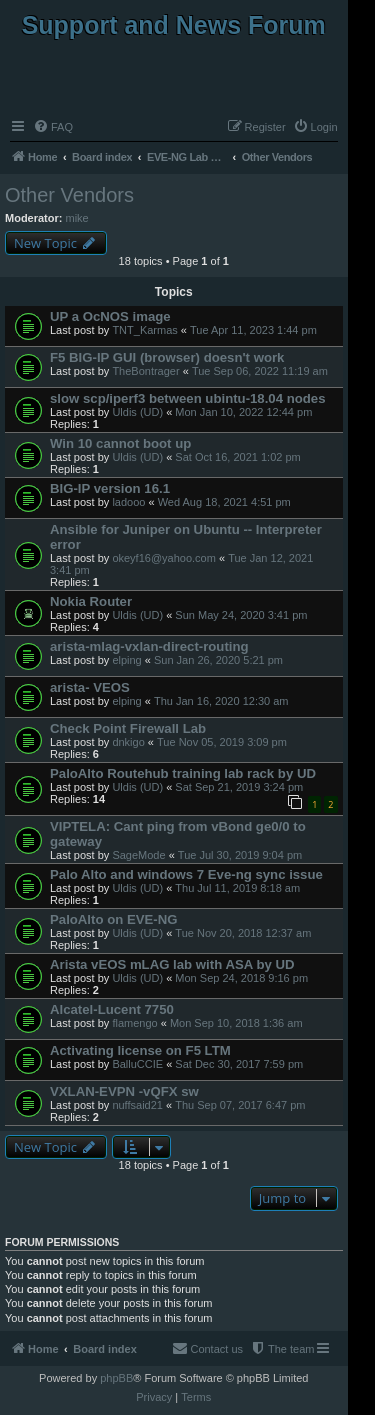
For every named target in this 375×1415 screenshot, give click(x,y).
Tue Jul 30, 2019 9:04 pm (240, 855)
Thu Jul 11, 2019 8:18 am (237, 888)
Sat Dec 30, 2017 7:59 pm (239, 1064)
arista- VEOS (90, 687)
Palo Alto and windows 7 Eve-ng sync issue (186, 874)
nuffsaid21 (137, 1105)
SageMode (138, 855)
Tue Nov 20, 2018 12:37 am (243, 933)
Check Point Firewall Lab (128, 728)
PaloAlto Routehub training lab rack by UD (183, 773)
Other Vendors (69, 195)
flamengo (134, 1023)
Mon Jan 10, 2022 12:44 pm (243, 412)
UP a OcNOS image (110, 316)
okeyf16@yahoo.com (164, 558)
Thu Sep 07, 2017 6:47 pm (240, 1105)
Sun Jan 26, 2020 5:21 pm (218, 660)
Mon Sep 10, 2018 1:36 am (236, 1023)
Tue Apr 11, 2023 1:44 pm (253, 330)
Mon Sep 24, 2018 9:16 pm (241, 978)
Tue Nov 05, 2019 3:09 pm (222, 742)
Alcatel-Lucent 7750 (112, 1009)
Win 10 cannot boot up (120, 443)
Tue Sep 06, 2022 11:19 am (260, 371)
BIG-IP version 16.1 (110, 488)
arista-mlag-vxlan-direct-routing (149, 646)
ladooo (128, 502)
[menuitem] (53, 127)
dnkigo (128, 742)
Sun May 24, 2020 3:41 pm (241, 615)
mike (77, 218)
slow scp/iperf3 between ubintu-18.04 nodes (188, 398)
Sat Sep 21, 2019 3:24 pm (239, 787)
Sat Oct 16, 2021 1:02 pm (237, 457)
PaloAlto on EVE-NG (113, 919)
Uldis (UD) (137, 412)
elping (126, 660)
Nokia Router (91, 601)
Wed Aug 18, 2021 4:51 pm (224, 502)
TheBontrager (145, 371)
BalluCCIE (137, 1064)
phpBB (116, 1378)
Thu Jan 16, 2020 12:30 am (221, 701)
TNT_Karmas (144, 330)
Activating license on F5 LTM (140, 1050)
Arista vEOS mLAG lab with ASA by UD (172, 964)
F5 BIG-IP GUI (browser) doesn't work (167, 357)
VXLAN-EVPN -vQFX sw (124, 1091)
